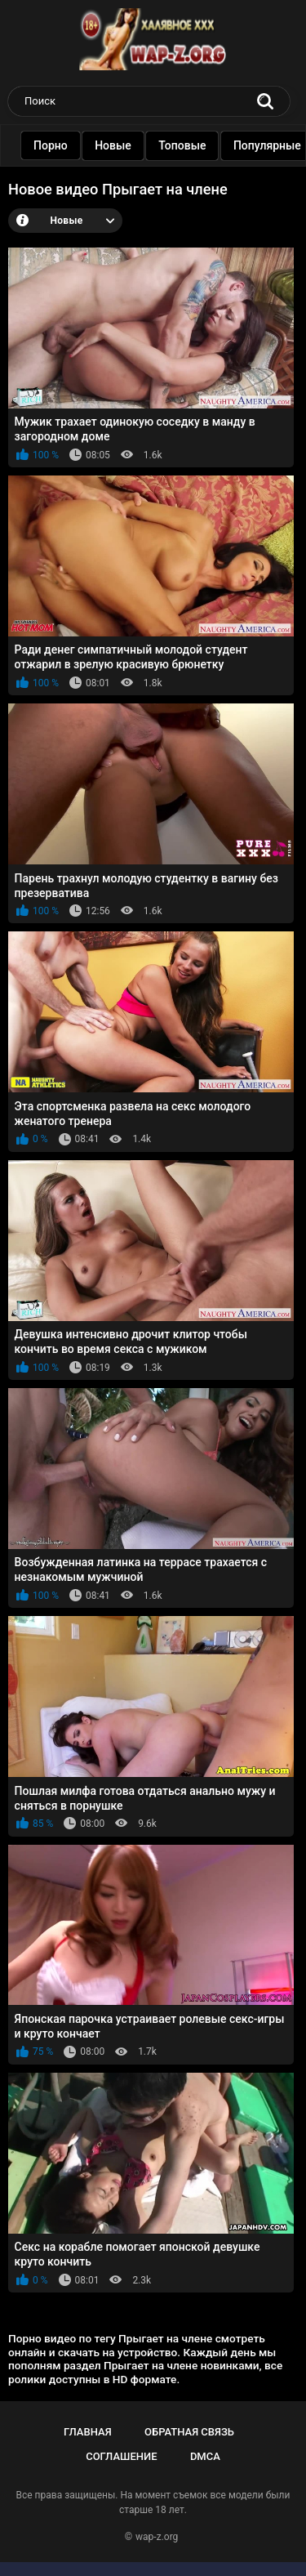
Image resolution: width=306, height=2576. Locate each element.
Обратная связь (189, 2432)
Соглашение (121, 2456)
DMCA (205, 2456)
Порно (68, 145)
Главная (88, 2432)
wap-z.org (156, 2537)
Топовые (199, 145)
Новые (130, 145)
